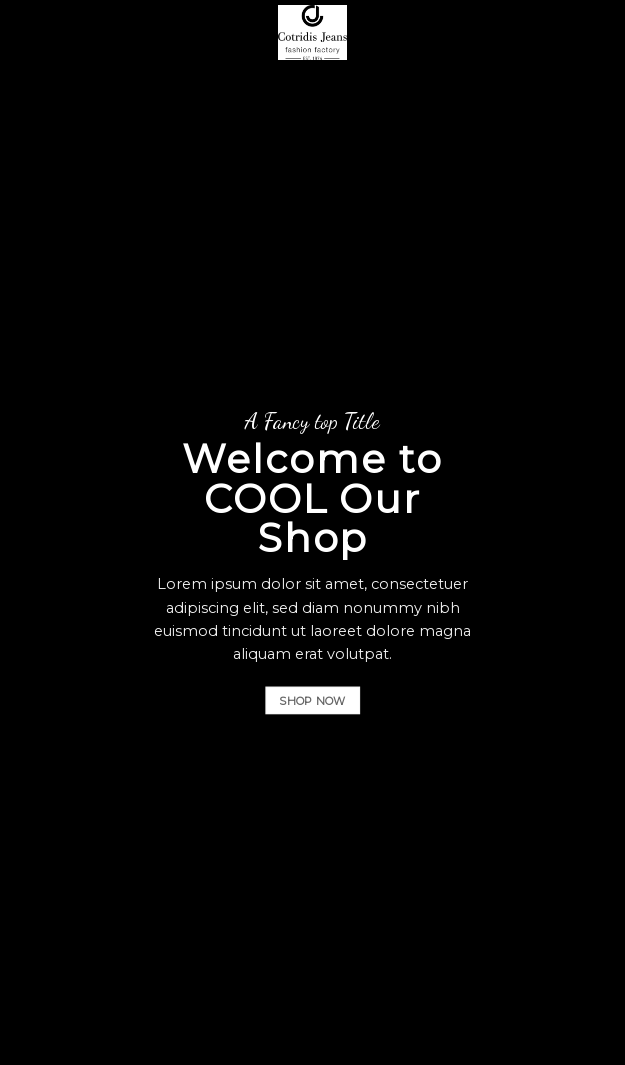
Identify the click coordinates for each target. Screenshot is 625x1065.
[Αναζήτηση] (565, 32)
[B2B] (27, 32)
